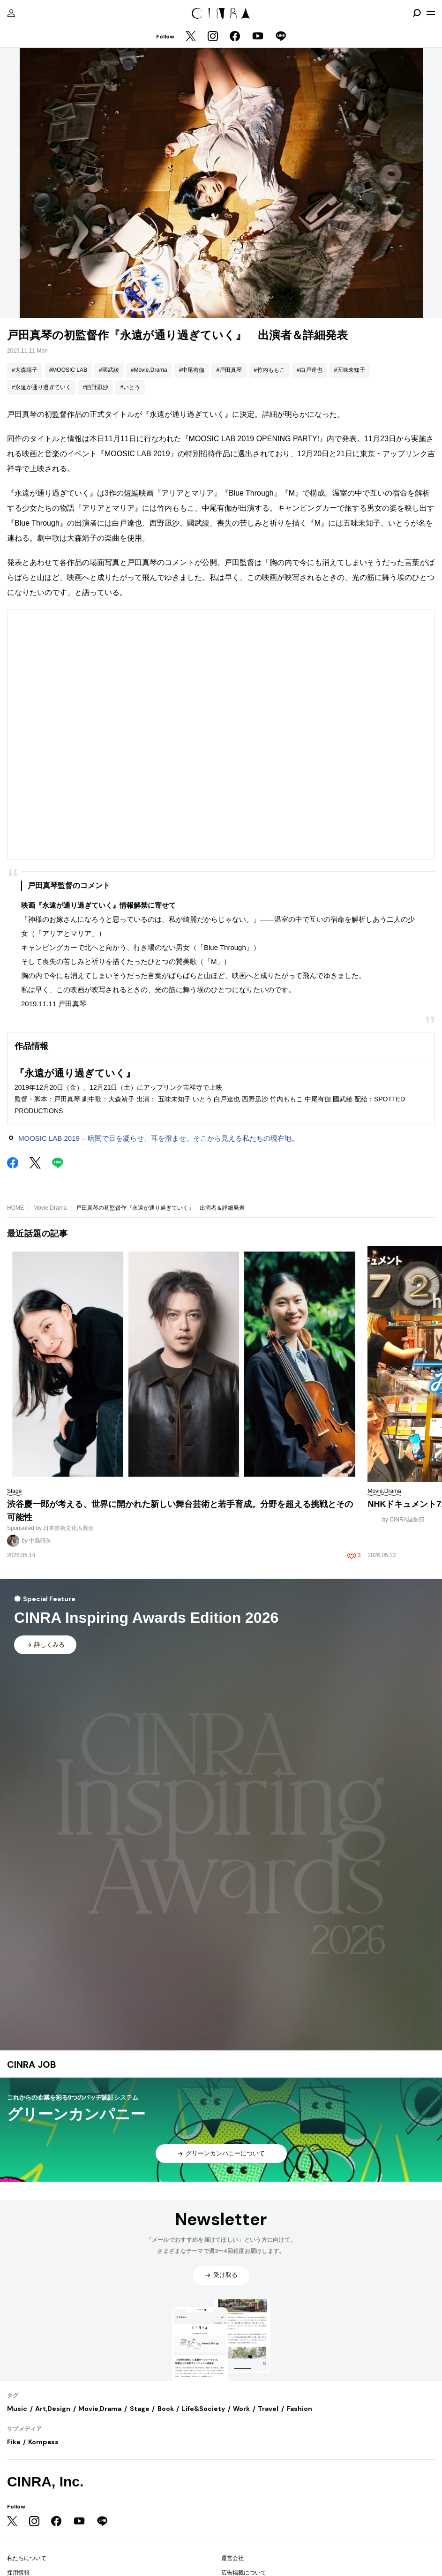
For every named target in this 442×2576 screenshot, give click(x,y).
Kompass (43, 2442)
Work (241, 2408)
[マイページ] (11, 13)
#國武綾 (109, 370)
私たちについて (26, 2558)
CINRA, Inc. (45, 2481)
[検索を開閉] (417, 13)
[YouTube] (258, 37)
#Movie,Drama (149, 370)
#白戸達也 (309, 370)
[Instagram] (213, 37)
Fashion (299, 2408)
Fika (13, 2442)
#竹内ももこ (269, 370)
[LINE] (281, 37)
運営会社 (232, 2558)
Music (17, 2408)
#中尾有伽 (192, 370)
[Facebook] (235, 37)
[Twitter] (191, 37)
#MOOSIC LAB (68, 370)
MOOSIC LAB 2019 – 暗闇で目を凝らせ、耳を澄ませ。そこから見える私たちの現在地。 (158, 1138)
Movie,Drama (50, 1208)
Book (165, 2408)
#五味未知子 (350, 370)
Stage (140, 2408)
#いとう (130, 387)
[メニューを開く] (431, 13)
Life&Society (203, 2408)
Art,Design (52, 2408)
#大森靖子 (24, 370)
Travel (268, 2408)
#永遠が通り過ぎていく (41, 387)
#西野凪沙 (96, 387)
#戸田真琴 (229, 370)
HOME (15, 1208)
